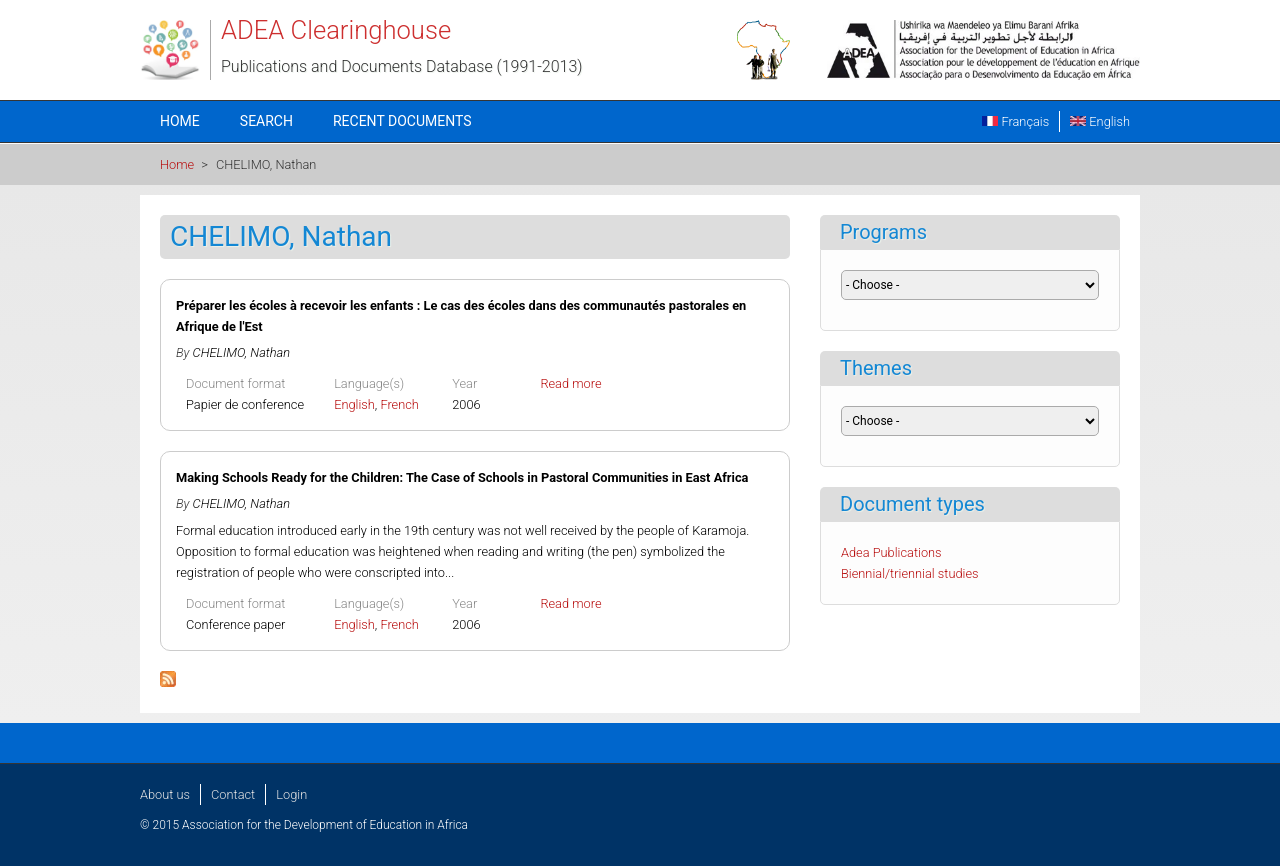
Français (1015, 121)
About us (165, 794)
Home (180, 121)
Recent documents (402, 121)
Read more (570, 383)
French (399, 404)
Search (266, 121)
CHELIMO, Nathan (241, 352)
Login (291, 794)
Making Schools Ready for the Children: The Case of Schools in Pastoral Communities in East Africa (462, 477)
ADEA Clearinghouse (336, 30)
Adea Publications (891, 552)
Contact (233, 794)
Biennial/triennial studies (910, 573)
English (1100, 121)
